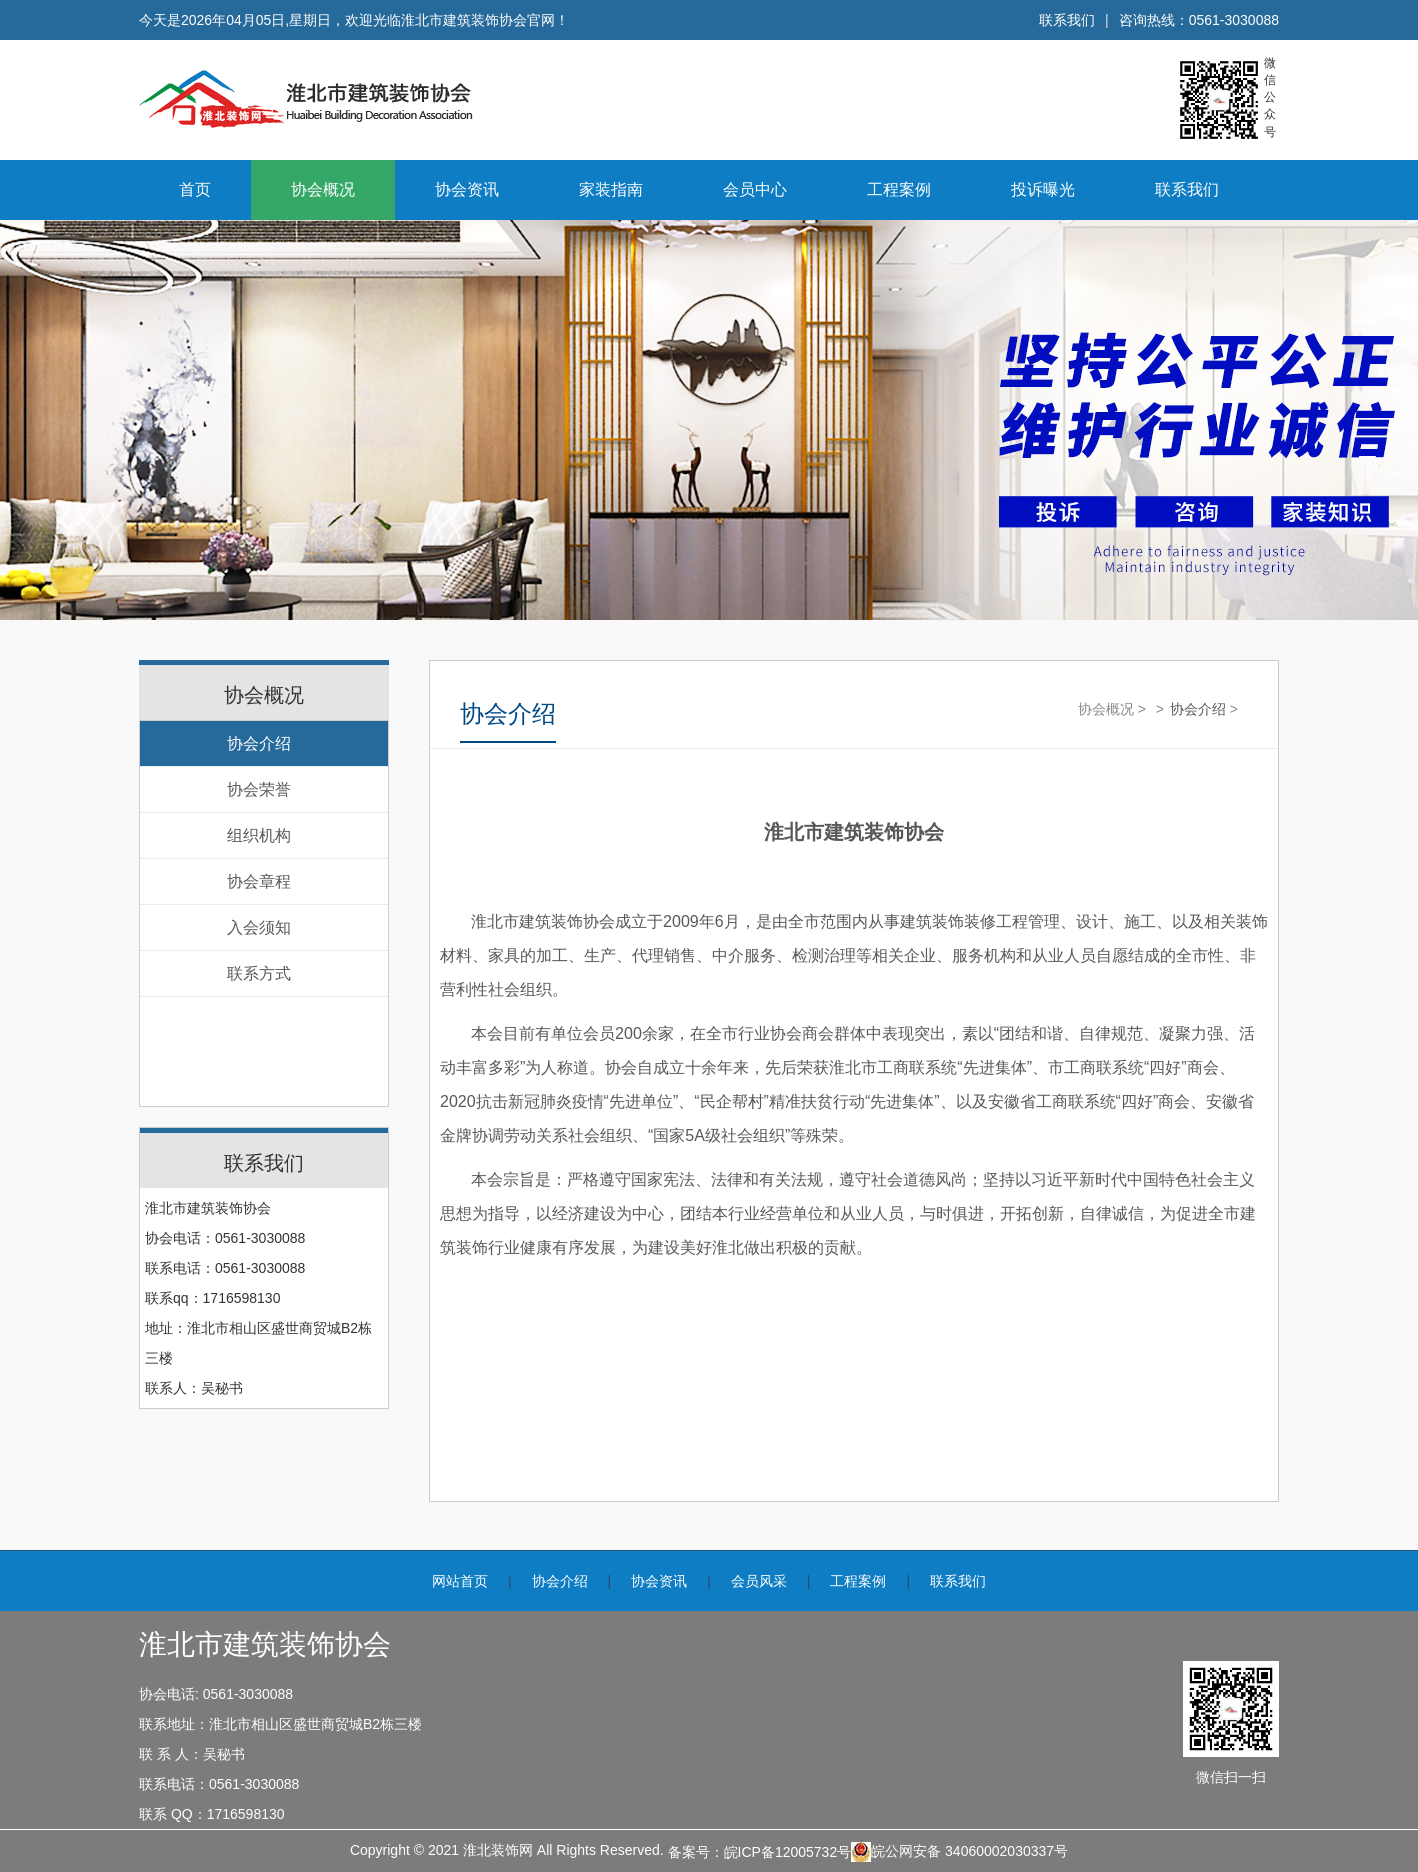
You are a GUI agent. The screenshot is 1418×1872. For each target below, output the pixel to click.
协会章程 (259, 881)
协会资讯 (467, 189)
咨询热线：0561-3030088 (1199, 20)
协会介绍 (259, 743)
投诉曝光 (1043, 189)
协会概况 (323, 189)
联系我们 (1067, 20)
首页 (195, 189)
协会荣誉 (259, 789)
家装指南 (611, 189)
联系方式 (259, 973)
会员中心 (755, 189)
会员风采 (759, 1581)
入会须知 (259, 927)
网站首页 (460, 1581)
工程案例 (899, 189)
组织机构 (259, 835)
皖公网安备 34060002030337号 (959, 1852)
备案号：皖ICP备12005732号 (760, 1852)
